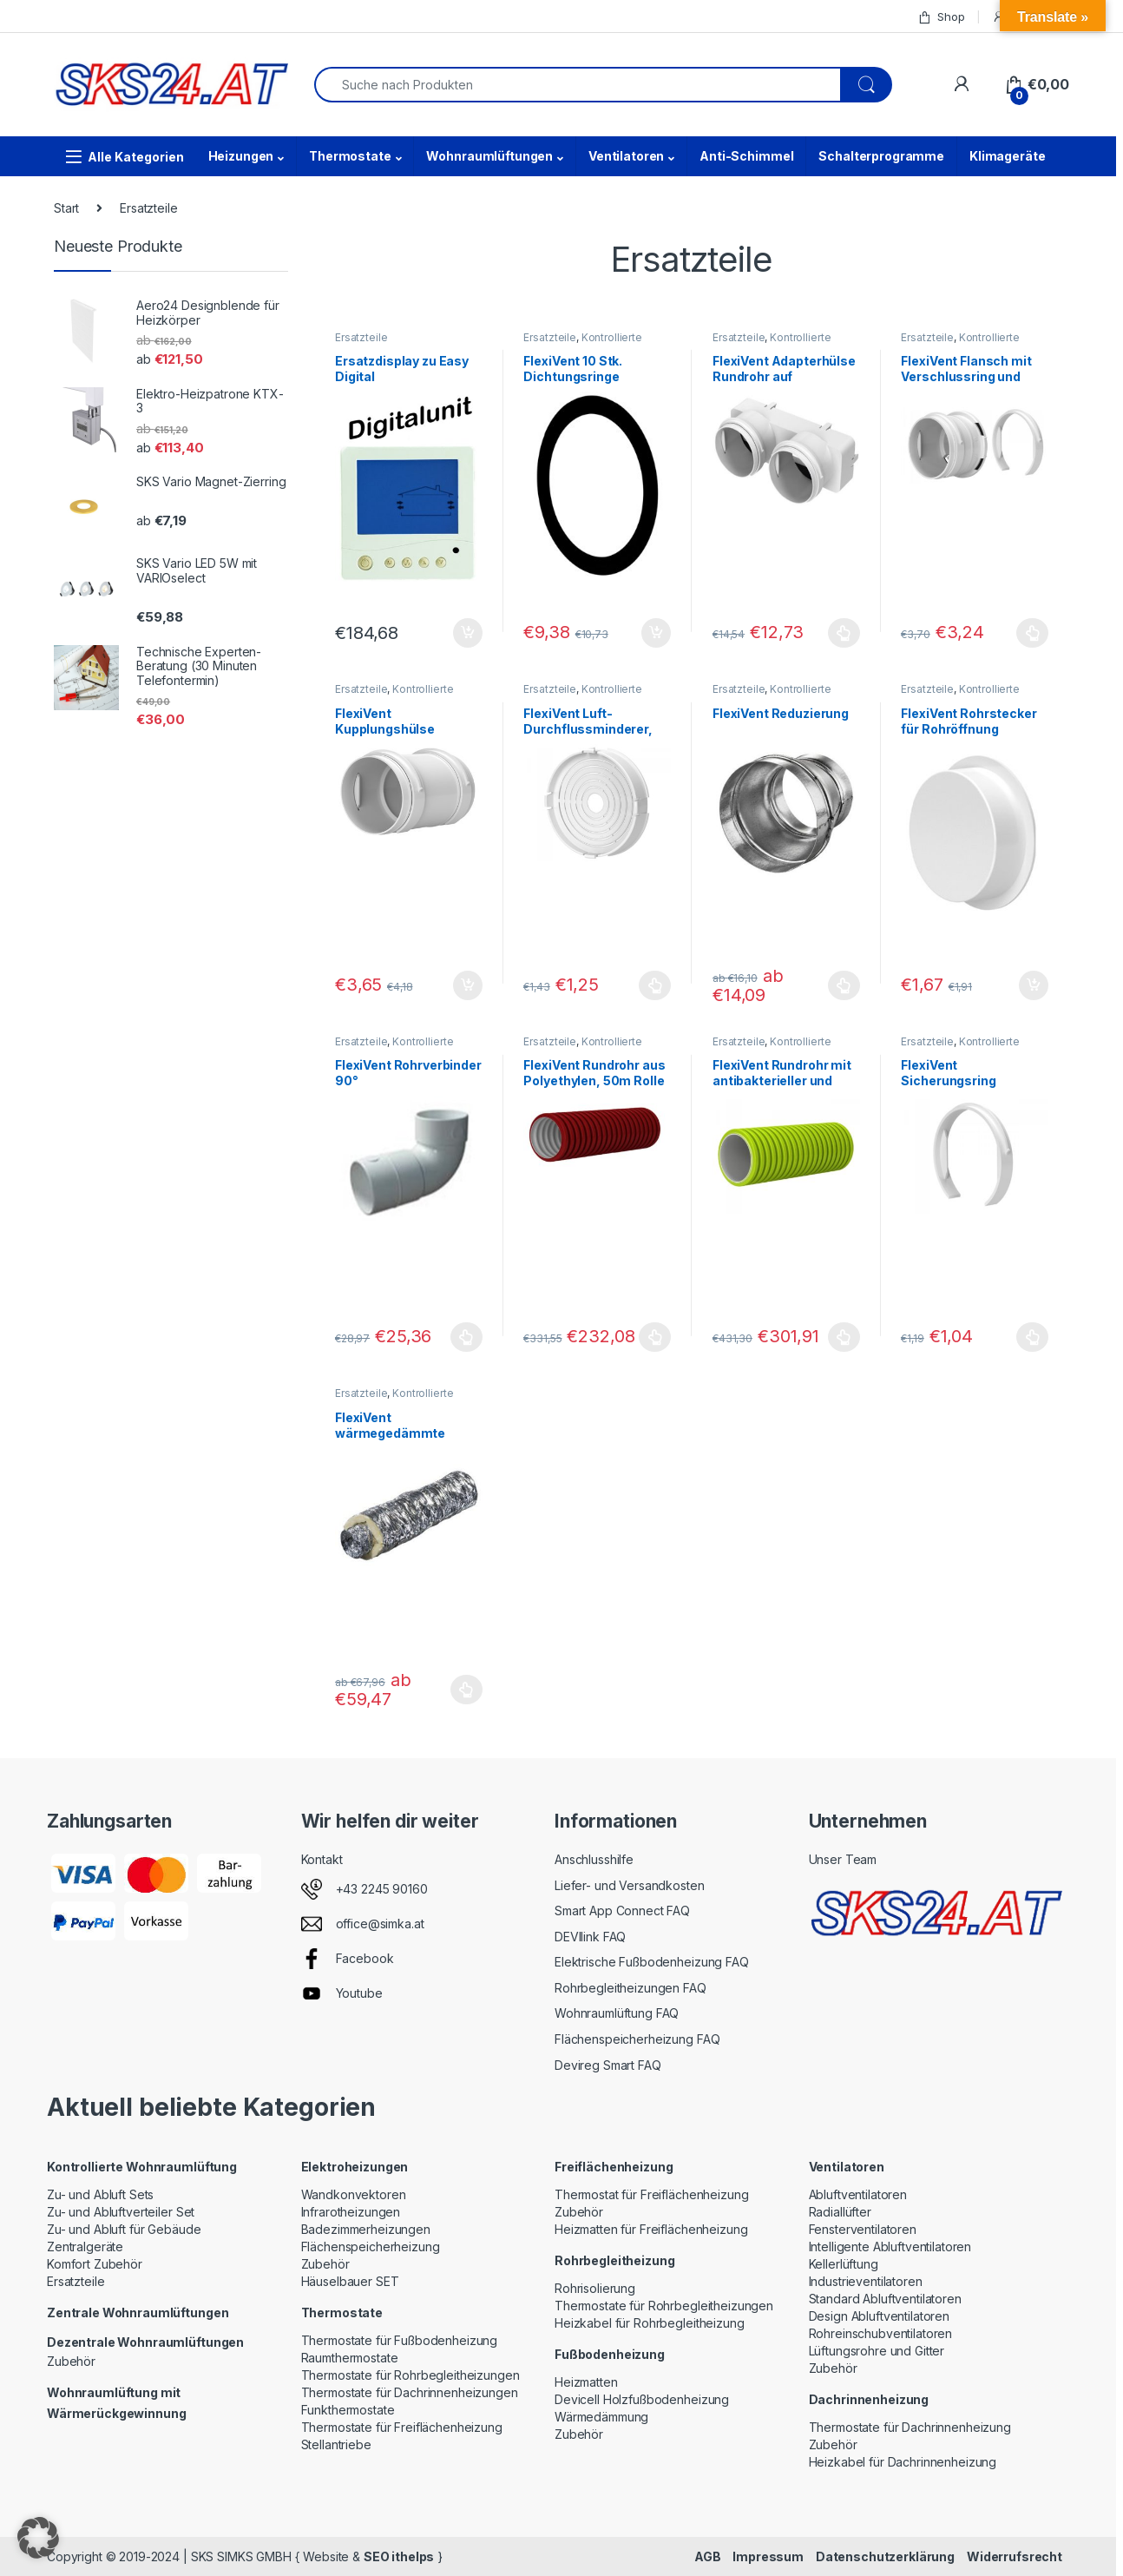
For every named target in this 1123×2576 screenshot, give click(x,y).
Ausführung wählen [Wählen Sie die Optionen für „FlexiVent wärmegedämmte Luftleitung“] (466, 1689)
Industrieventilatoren (866, 2281)
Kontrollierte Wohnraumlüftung (582, 343)
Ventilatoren (626, 155)
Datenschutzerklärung (885, 2556)
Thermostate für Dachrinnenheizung (910, 2427)
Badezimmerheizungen (365, 2229)
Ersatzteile (361, 337)
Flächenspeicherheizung (370, 2246)
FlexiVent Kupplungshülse (385, 721)
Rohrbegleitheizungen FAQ (630, 1987)
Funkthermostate (348, 2409)
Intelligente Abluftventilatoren (890, 2246)
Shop (940, 17)
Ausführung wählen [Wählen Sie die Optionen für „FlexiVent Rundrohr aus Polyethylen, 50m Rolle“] (655, 1337)
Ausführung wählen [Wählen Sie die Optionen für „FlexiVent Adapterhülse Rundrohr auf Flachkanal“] (844, 633)
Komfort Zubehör (94, 2263)
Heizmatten (586, 2382)
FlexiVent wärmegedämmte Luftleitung (390, 1433)
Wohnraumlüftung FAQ (617, 2013)
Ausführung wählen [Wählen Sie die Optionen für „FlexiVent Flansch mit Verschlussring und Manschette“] (1032, 633)
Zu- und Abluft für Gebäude (123, 2229)
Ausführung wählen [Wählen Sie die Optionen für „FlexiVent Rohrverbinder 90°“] (466, 1337)
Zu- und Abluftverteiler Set (120, 2211)
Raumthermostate (349, 2357)
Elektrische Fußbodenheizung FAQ (652, 1961)
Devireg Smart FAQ (608, 2065)
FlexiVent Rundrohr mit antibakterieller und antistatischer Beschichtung (782, 1088)
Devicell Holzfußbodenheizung (642, 2399)
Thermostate (350, 155)
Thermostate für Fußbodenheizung (399, 2340)
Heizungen (241, 155)
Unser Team (843, 1859)
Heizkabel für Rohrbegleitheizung (650, 2323)
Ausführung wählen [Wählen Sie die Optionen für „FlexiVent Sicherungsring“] (1032, 1337)
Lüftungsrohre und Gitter (877, 2350)
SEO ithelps (399, 2556)
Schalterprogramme (881, 155)
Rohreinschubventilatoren (881, 2333)
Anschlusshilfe (594, 1859)
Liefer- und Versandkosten (630, 1885)
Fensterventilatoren (862, 2229)
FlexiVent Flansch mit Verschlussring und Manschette (966, 376)
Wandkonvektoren (353, 2194)
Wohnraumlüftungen (489, 155)
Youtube (359, 1993)
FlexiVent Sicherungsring (948, 1072)
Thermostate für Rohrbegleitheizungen (410, 2375)
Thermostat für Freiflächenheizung (651, 2194)
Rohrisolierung (595, 2288)
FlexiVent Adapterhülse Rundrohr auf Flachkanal (784, 376)
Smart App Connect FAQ (622, 1910)
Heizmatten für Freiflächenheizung (651, 2229)
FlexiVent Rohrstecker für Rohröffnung (968, 721)
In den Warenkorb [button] (468, 633)
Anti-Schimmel (746, 155)
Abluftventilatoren (858, 2194)
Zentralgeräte (85, 2246)
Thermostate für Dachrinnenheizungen (409, 2392)
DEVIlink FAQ (590, 1936)
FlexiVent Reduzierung (781, 713)
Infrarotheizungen (351, 2211)
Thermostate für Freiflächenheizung (401, 2427)
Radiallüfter (840, 2211)
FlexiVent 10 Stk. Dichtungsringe (572, 368)
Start (66, 208)
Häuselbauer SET (350, 2281)
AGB (707, 2556)
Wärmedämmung (601, 2416)
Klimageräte (1007, 155)
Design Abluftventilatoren (879, 2316)
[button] (38, 2538)
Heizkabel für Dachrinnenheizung (903, 2461)
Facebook (365, 1958)
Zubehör (71, 2361)
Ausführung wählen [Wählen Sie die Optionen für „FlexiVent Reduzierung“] (844, 985)
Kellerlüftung (843, 2263)
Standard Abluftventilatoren (885, 2298)
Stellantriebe (336, 2444)
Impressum (768, 2556)
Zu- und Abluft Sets (100, 2194)
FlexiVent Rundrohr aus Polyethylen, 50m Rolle (594, 1072)
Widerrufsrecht (1014, 2556)
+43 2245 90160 (382, 1888)
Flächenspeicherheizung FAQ (637, 2039)
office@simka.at (380, 1923)
